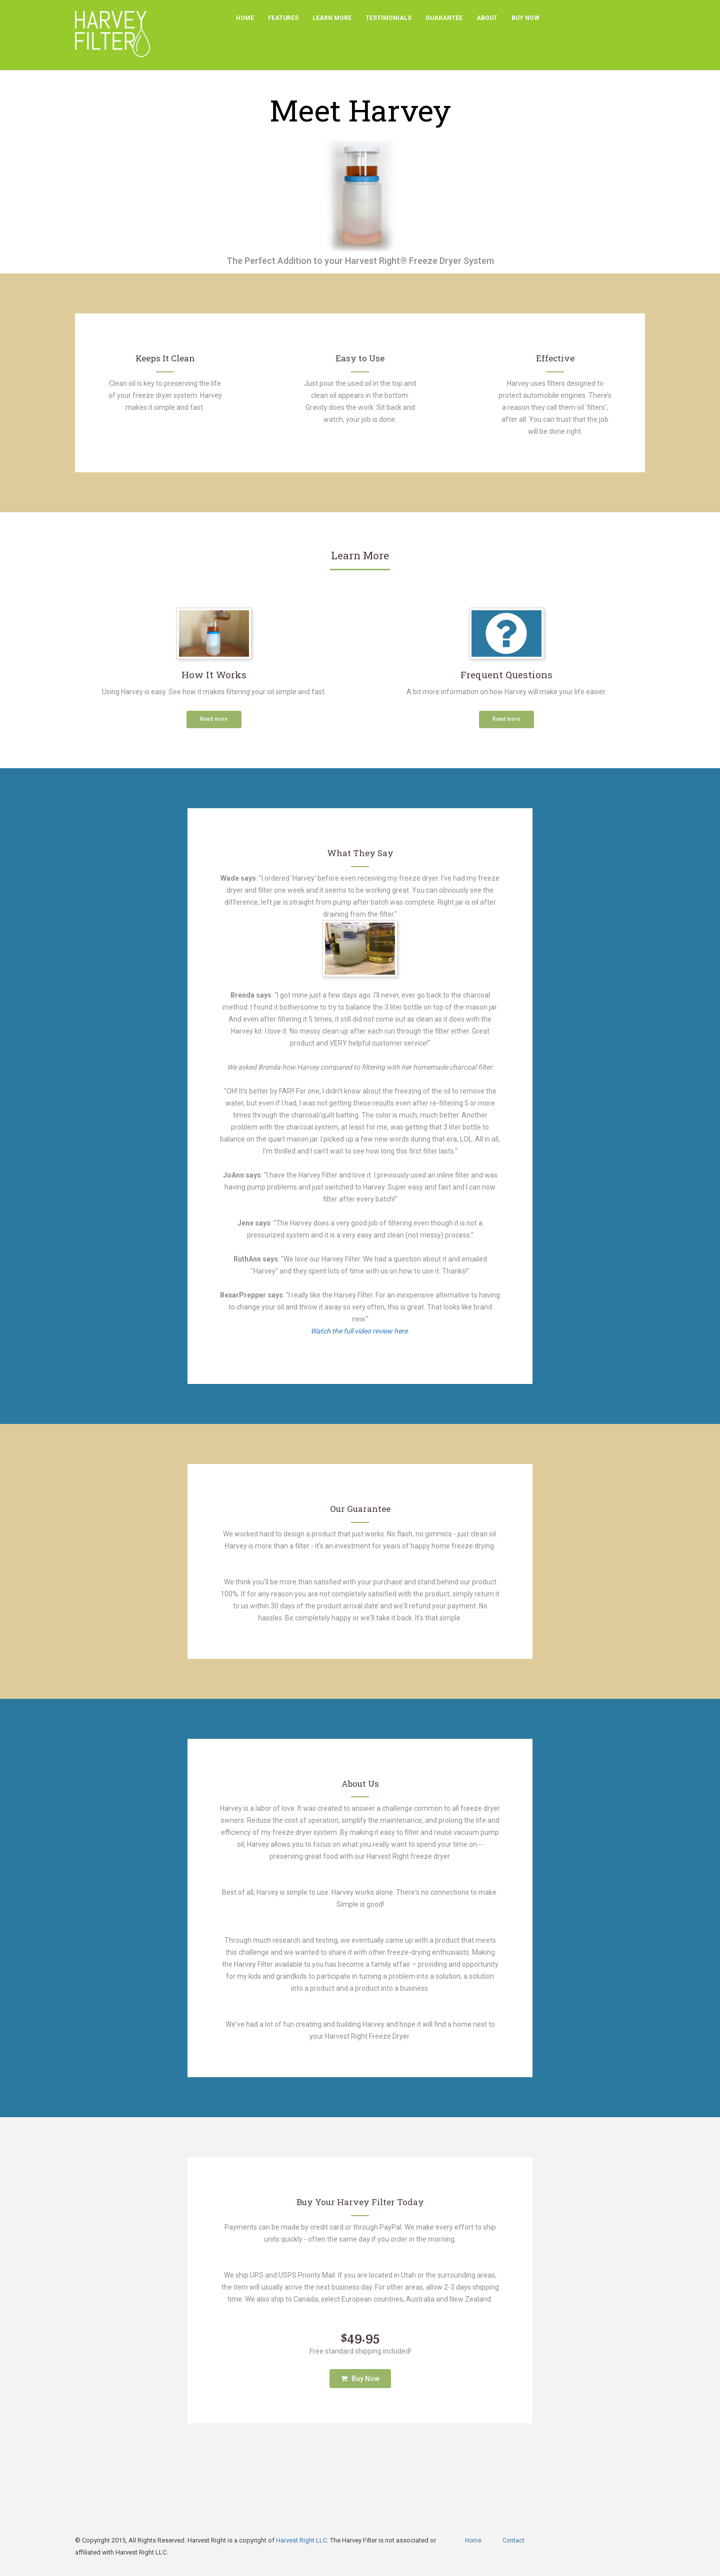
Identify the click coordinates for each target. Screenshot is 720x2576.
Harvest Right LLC (301, 2540)
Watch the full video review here (359, 1331)
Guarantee (444, 17)
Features (283, 17)
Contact (513, 2540)
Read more (214, 719)
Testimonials (389, 17)
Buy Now (526, 17)
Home (245, 17)
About (487, 17)
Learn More (332, 17)
